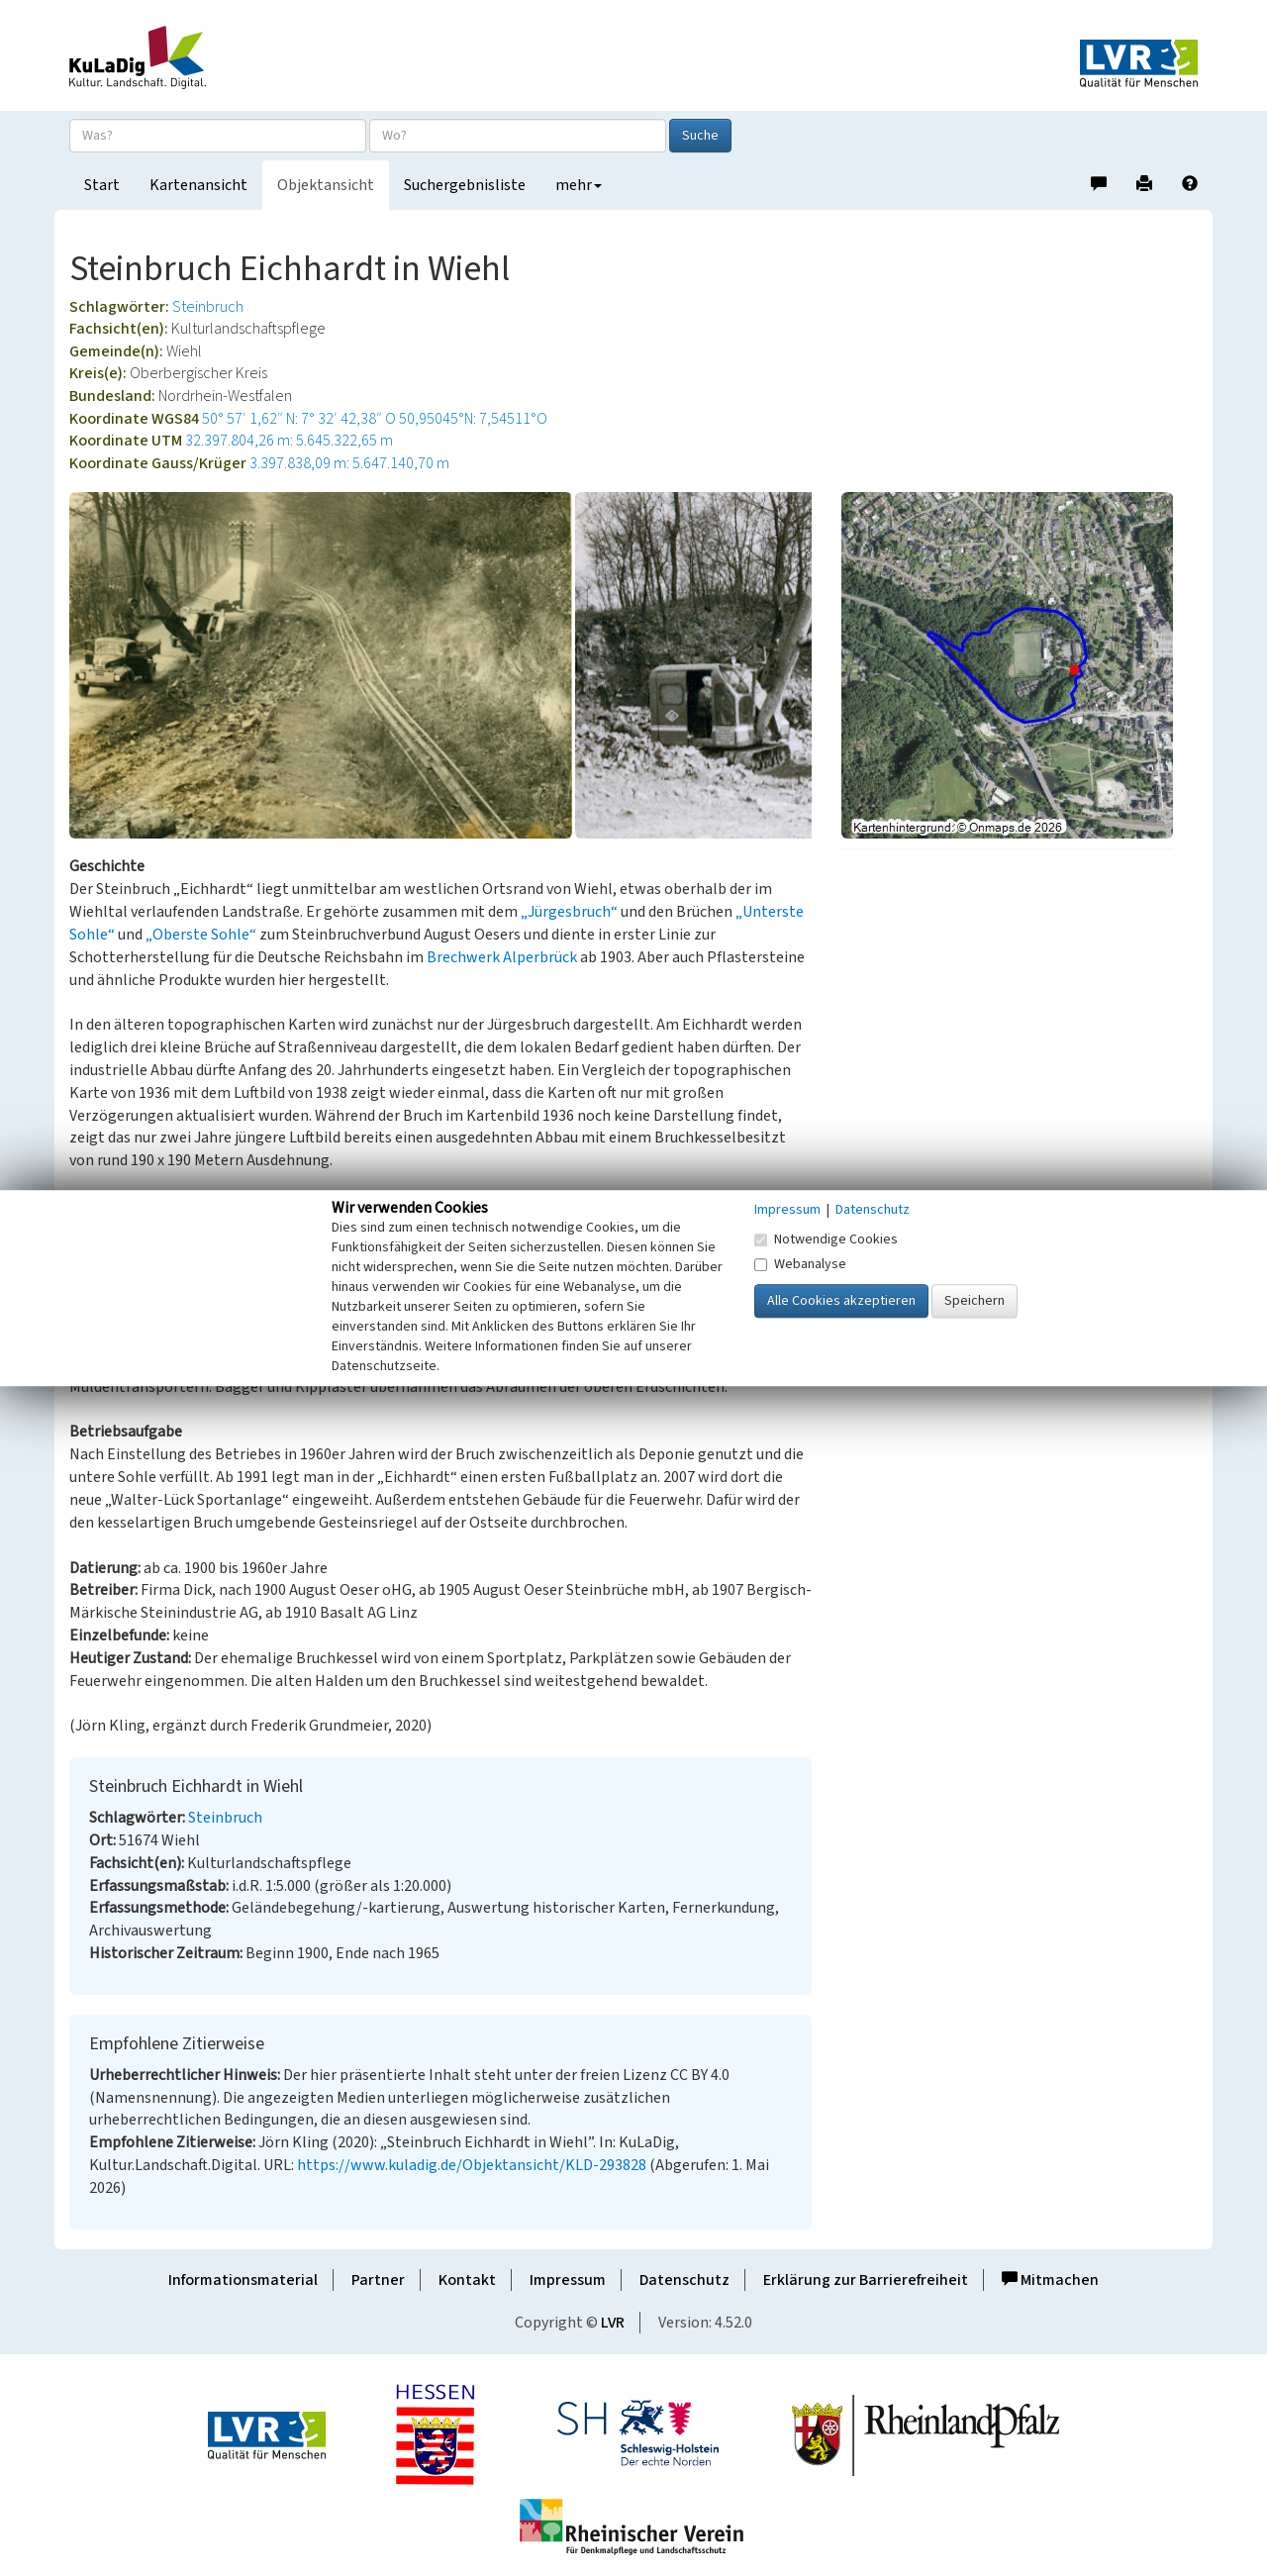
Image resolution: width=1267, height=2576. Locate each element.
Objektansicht (325, 185)
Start (102, 185)
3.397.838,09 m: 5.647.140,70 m (349, 463)
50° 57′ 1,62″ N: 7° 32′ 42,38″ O (299, 419)
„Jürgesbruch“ (569, 912)
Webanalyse (800, 1264)
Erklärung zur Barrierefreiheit (865, 2280)
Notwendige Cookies (826, 1239)
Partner (378, 2280)
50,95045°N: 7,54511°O (473, 419)
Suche (700, 136)
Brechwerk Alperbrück (502, 957)
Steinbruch (208, 307)
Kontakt (467, 2280)
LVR (613, 2322)
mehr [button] (578, 185)
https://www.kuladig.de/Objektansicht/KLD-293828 (471, 2165)
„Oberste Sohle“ (201, 934)
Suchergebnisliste (465, 185)
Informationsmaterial (243, 2280)
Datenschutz (684, 2280)
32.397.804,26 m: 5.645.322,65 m (289, 440)
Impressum (568, 2280)
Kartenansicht (198, 185)
